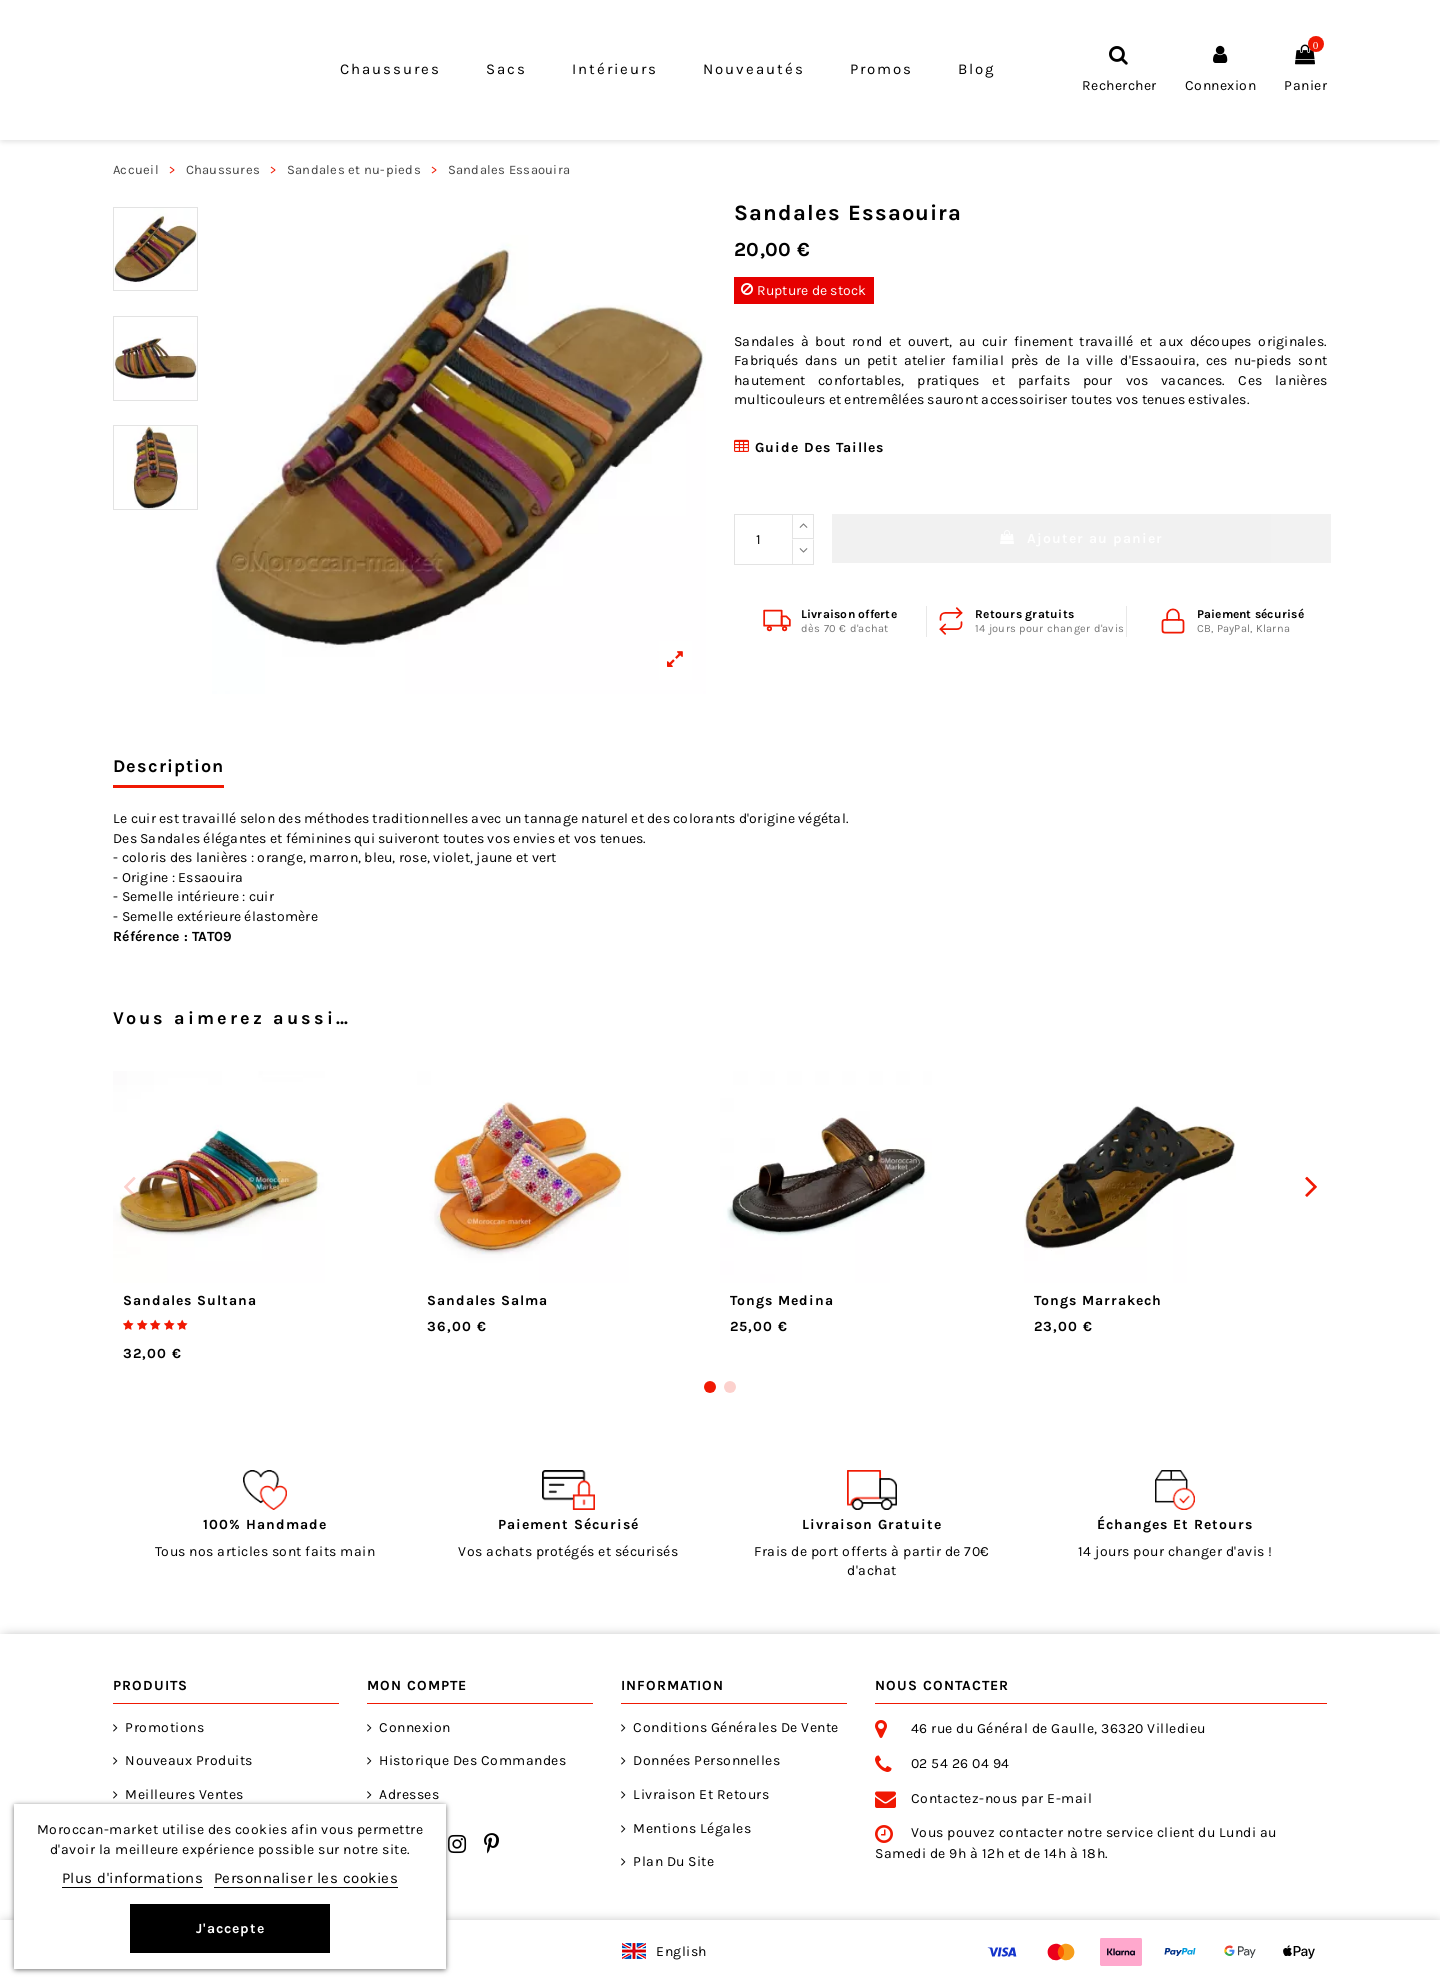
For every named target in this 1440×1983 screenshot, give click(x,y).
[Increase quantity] (803, 527)
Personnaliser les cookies (306, 1878)
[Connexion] (1221, 69)
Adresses (409, 1794)
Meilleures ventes (184, 1794)
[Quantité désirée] (763, 539)
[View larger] (459, 447)
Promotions (164, 1727)
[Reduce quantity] (803, 552)
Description (168, 766)
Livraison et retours (701, 1794)
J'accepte (230, 1928)
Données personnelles (706, 1760)
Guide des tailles (809, 447)
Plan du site (673, 1861)
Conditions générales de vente (736, 1727)
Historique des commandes (472, 1760)
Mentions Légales (692, 1828)
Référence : (150, 936)
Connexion (415, 1727)
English (681, 1951)
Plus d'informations (133, 1878)
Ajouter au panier (1081, 538)
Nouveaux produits (189, 1760)
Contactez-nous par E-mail (1002, 1798)
